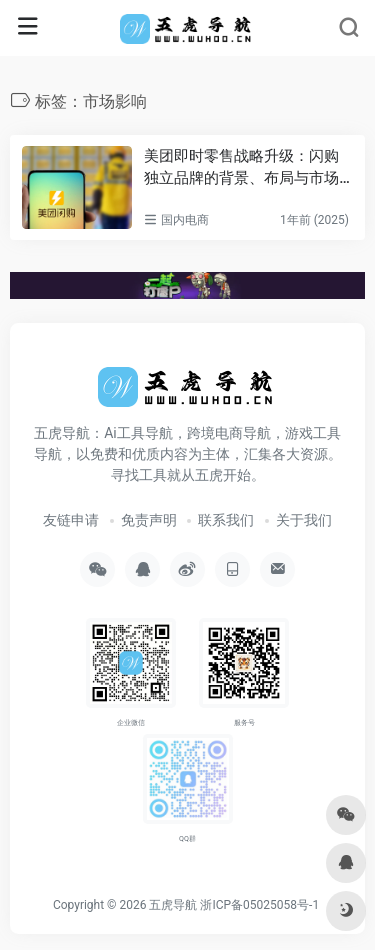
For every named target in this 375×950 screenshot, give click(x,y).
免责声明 (149, 520)
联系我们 (226, 520)
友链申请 (71, 520)
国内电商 (185, 220)
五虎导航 (173, 905)
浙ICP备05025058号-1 (259, 905)
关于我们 (304, 520)
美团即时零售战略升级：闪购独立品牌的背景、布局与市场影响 (241, 168)
